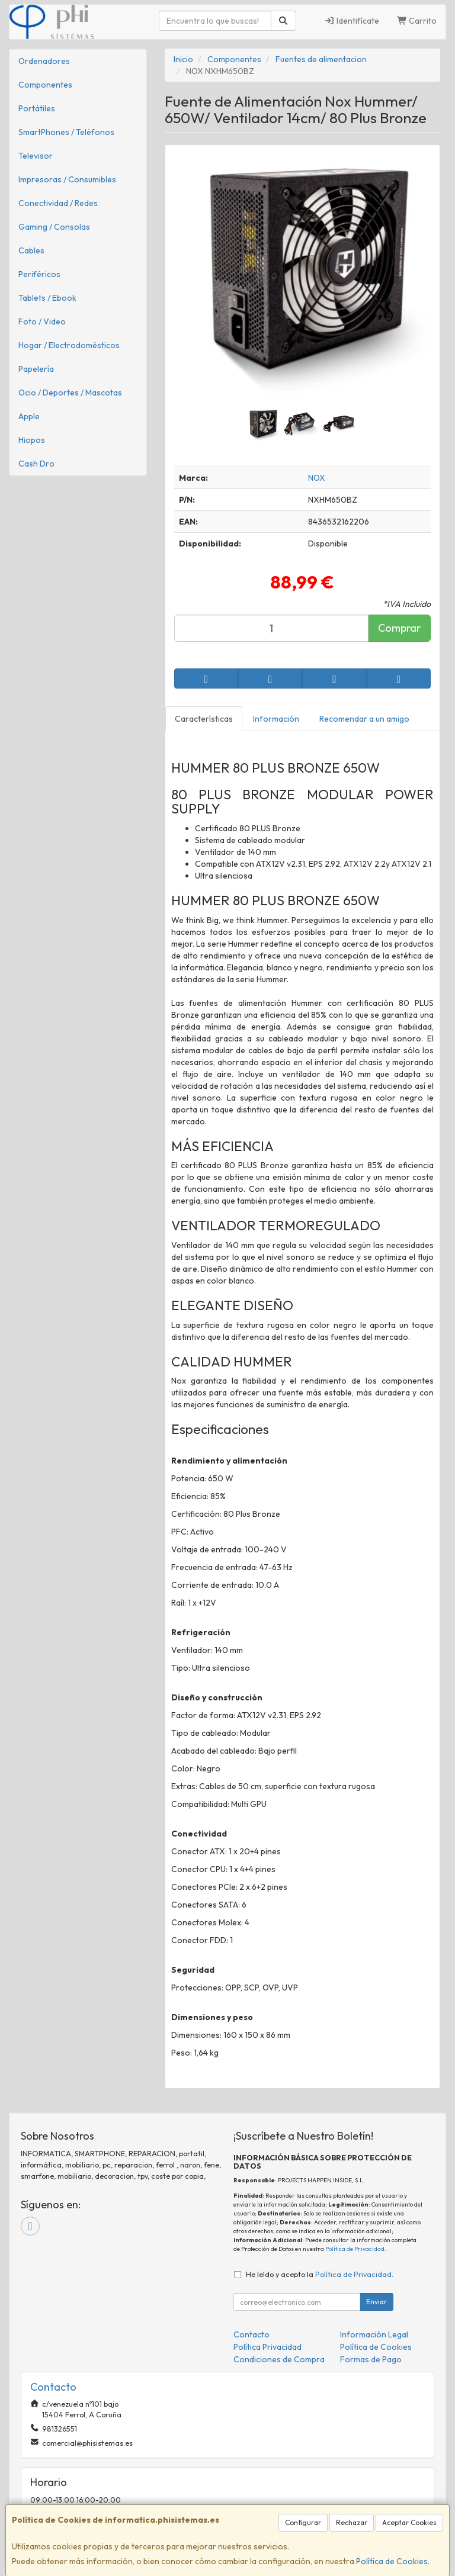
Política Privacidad (267, 2347)
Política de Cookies (392, 2561)
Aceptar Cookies (409, 2522)
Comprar (399, 628)
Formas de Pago (371, 2359)
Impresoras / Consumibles (67, 179)
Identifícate (351, 20)
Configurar (303, 2522)
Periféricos (39, 274)
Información (276, 718)
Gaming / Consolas (54, 226)
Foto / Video (42, 321)
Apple (29, 416)
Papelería (36, 369)
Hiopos (31, 440)
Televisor (35, 155)
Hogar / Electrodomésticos (69, 345)
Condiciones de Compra (279, 2359)
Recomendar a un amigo (364, 718)
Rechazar (351, 2522)
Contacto (251, 2334)
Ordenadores (44, 61)
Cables (31, 250)
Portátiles (36, 108)
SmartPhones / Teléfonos (66, 132)
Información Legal (374, 2334)
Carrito (417, 20)
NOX (316, 477)
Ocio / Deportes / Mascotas (70, 392)
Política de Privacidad (354, 2249)
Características (204, 718)
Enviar (376, 2301)
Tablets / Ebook (47, 297)
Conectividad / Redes (58, 203)
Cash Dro (36, 463)
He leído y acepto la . (319, 2274)
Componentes (45, 84)
